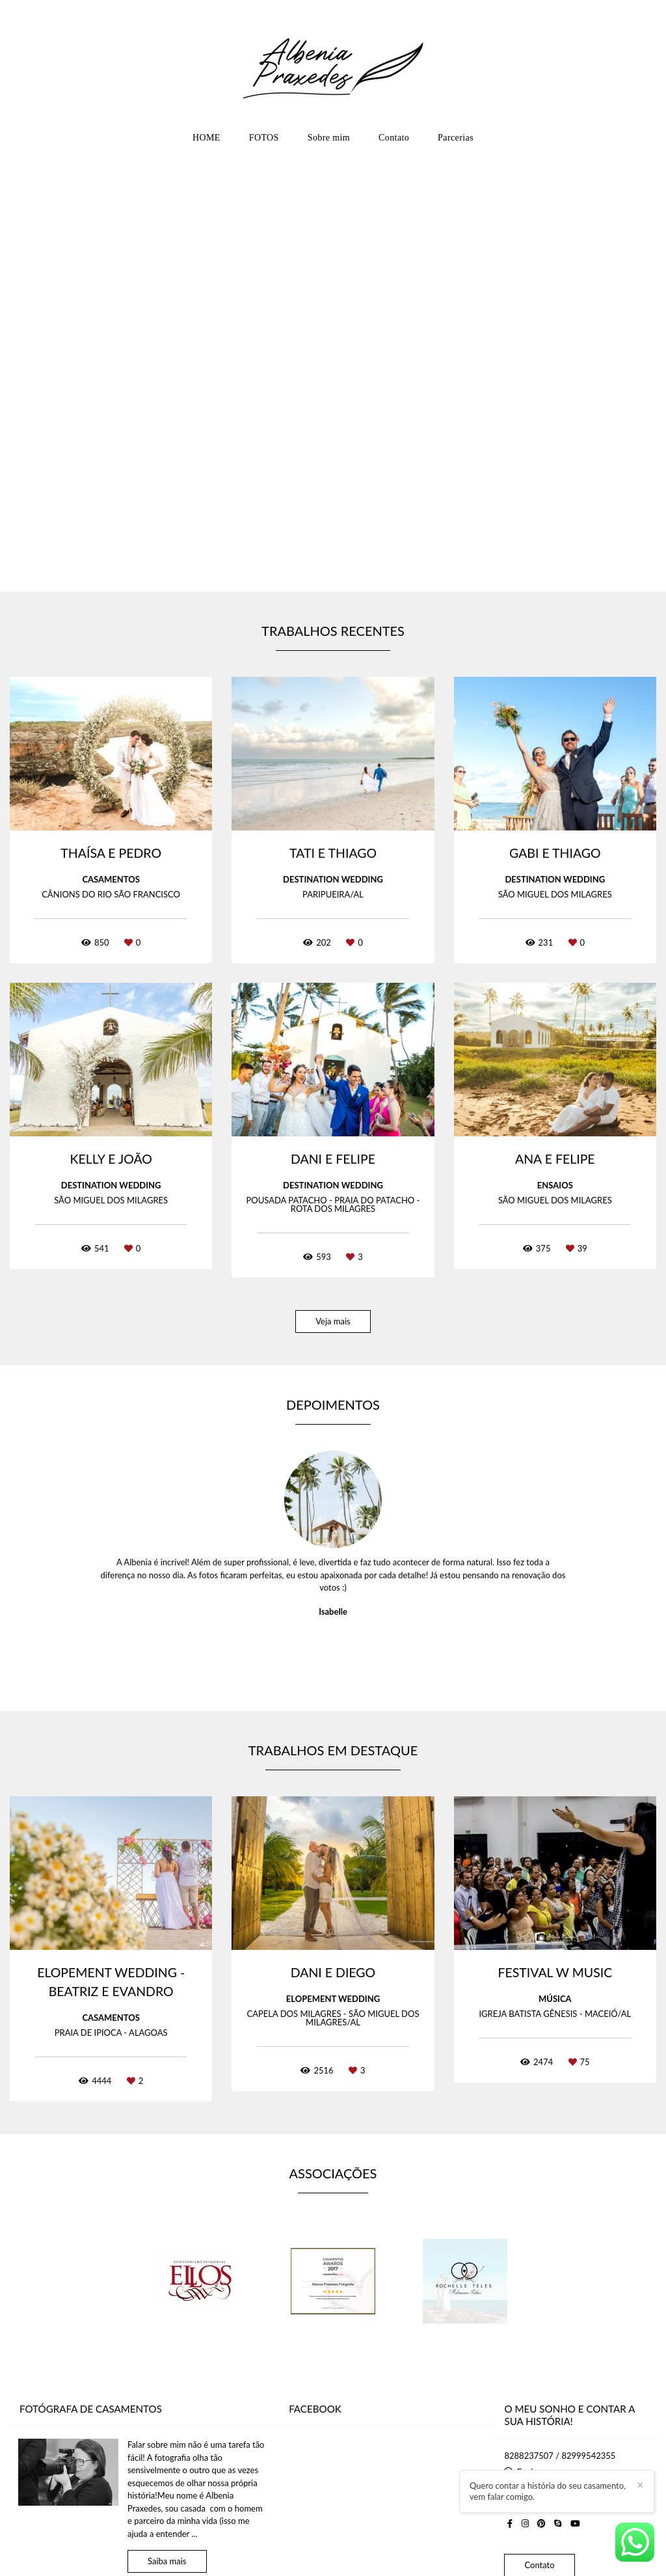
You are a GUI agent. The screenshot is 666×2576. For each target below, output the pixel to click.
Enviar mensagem (549, 2472)
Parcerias (455, 138)
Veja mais (333, 1321)
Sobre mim (329, 138)
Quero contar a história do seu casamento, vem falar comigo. (610, 2503)
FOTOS (264, 138)
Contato (394, 138)
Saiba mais (167, 2561)
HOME (206, 138)
